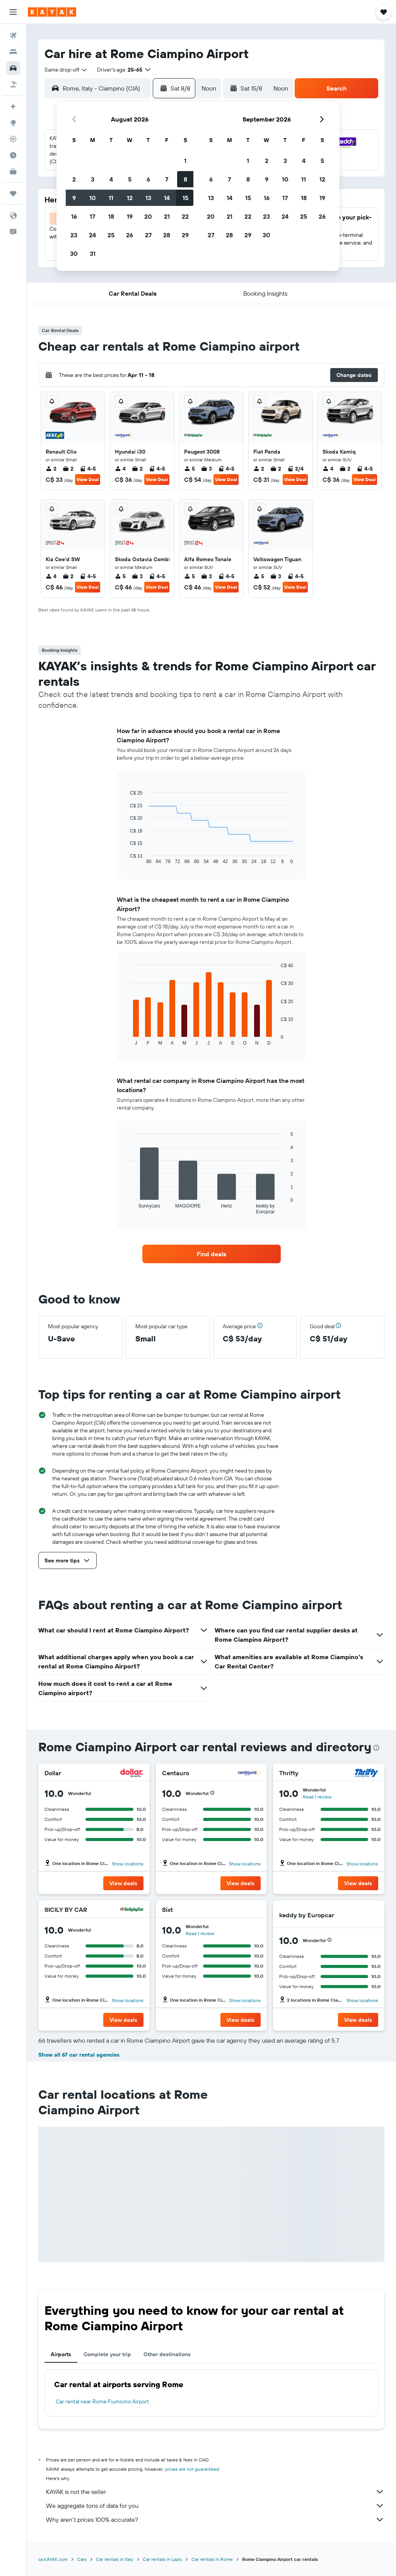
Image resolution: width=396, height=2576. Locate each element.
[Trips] (13, 193)
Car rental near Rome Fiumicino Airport (102, 2401)
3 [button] (92, 179)
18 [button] (111, 216)
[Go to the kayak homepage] (52, 12)
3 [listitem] (206, 468)
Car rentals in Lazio (162, 2559)
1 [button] (185, 160)
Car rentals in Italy (114, 2559)
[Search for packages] (13, 84)
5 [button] (129, 179)
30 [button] (74, 253)
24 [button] (92, 235)
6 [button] (148, 179)
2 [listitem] (51, 468)
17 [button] (92, 216)
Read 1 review (317, 1797)
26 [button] (129, 235)
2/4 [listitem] (295, 468)
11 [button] (111, 198)
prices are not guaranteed (192, 2469)
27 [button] (148, 235)
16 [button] (74, 216)
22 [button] (185, 216)
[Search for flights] (13, 35)
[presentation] (376, 1747)
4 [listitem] (120, 468)
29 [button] (185, 235)
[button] (13, 12)
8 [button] (185, 179)
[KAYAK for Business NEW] (13, 171)
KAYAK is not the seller (215, 2491)
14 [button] (167, 198)
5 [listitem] (189, 468)
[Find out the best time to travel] (13, 155)
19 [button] (130, 216)
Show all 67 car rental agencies (78, 2054)
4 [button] (111, 179)
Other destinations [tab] (167, 2354)
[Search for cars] (13, 68)
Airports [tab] (61, 2354)
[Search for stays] (13, 52)
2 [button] (74, 179)
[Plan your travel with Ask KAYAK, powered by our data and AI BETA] (13, 106)
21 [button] (167, 216)
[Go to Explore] (13, 122)
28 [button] (166, 235)
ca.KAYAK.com (53, 2559)
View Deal (88, 479)
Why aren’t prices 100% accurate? (215, 2519)
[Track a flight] (13, 139)
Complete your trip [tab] (107, 2354)
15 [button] (185, 198)
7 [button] (166, 179)
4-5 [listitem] (88, 468)
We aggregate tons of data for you (215, 2505)
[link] (211, 1254)
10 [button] (92, 198)
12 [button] (130, 198)
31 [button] (93, 253)
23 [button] (73, 235)
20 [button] (148, 216)
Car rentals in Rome (212, 2559)
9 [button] (74, 198)
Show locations (127, 1864)
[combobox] (66, 70)
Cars (82, 2559)
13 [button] (148, 198)
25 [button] (111, 235)
